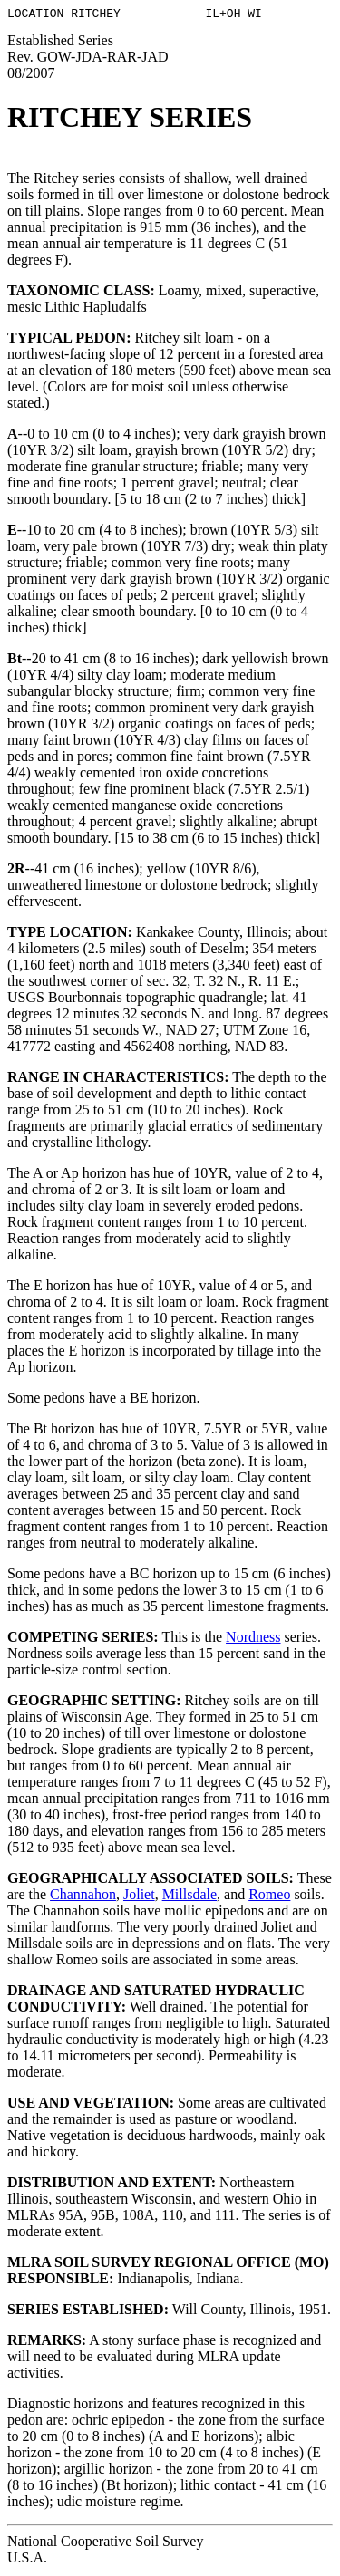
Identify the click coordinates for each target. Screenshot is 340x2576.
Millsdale (189, 1897)
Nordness (253, 1639)
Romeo (269, 1897)
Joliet (139, 1897)
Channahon (83, 1897)
